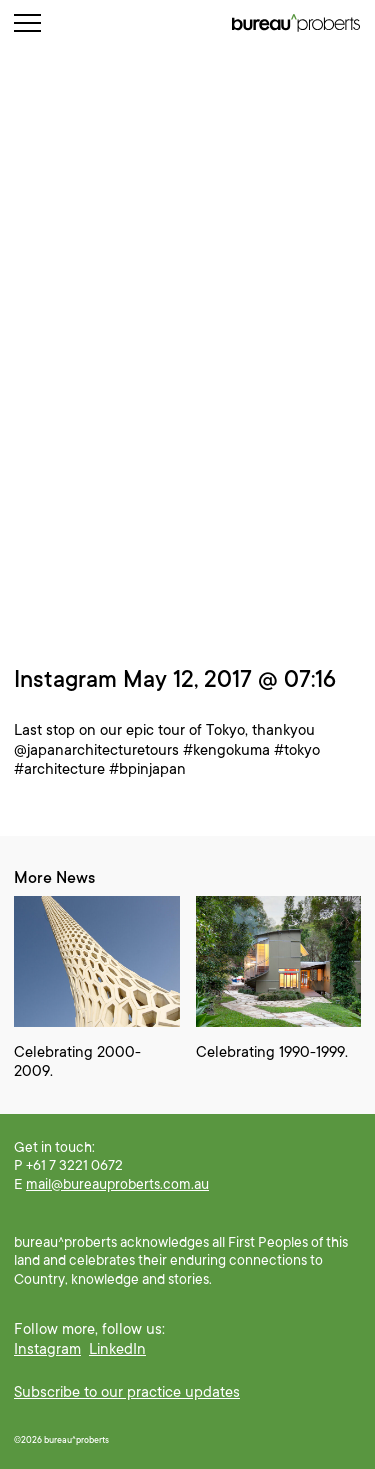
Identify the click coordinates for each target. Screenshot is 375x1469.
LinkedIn (117, 1349)
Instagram (47, 1349)
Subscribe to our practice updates (127, 1392)
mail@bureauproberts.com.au (117, 1184)
